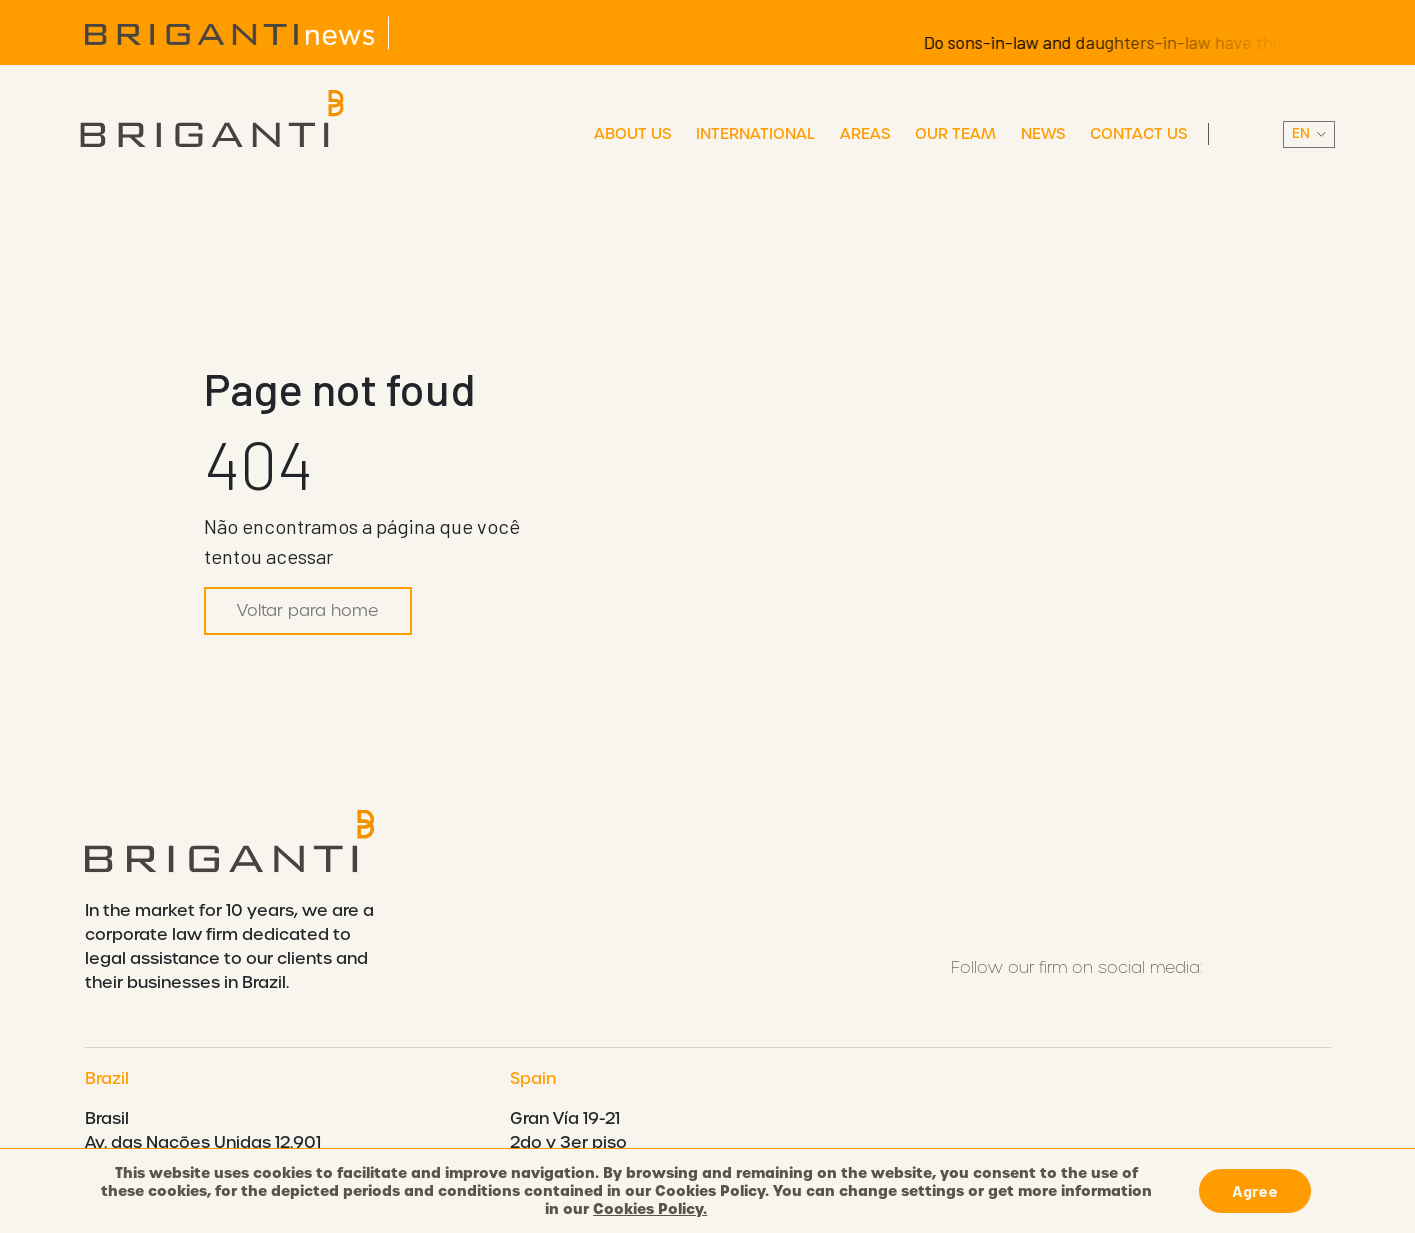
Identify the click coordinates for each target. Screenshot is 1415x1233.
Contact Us (1138, 134)
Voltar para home (308, 610)
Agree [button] (1255, 1190)
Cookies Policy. (650, 1209)
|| (1309, 134)
